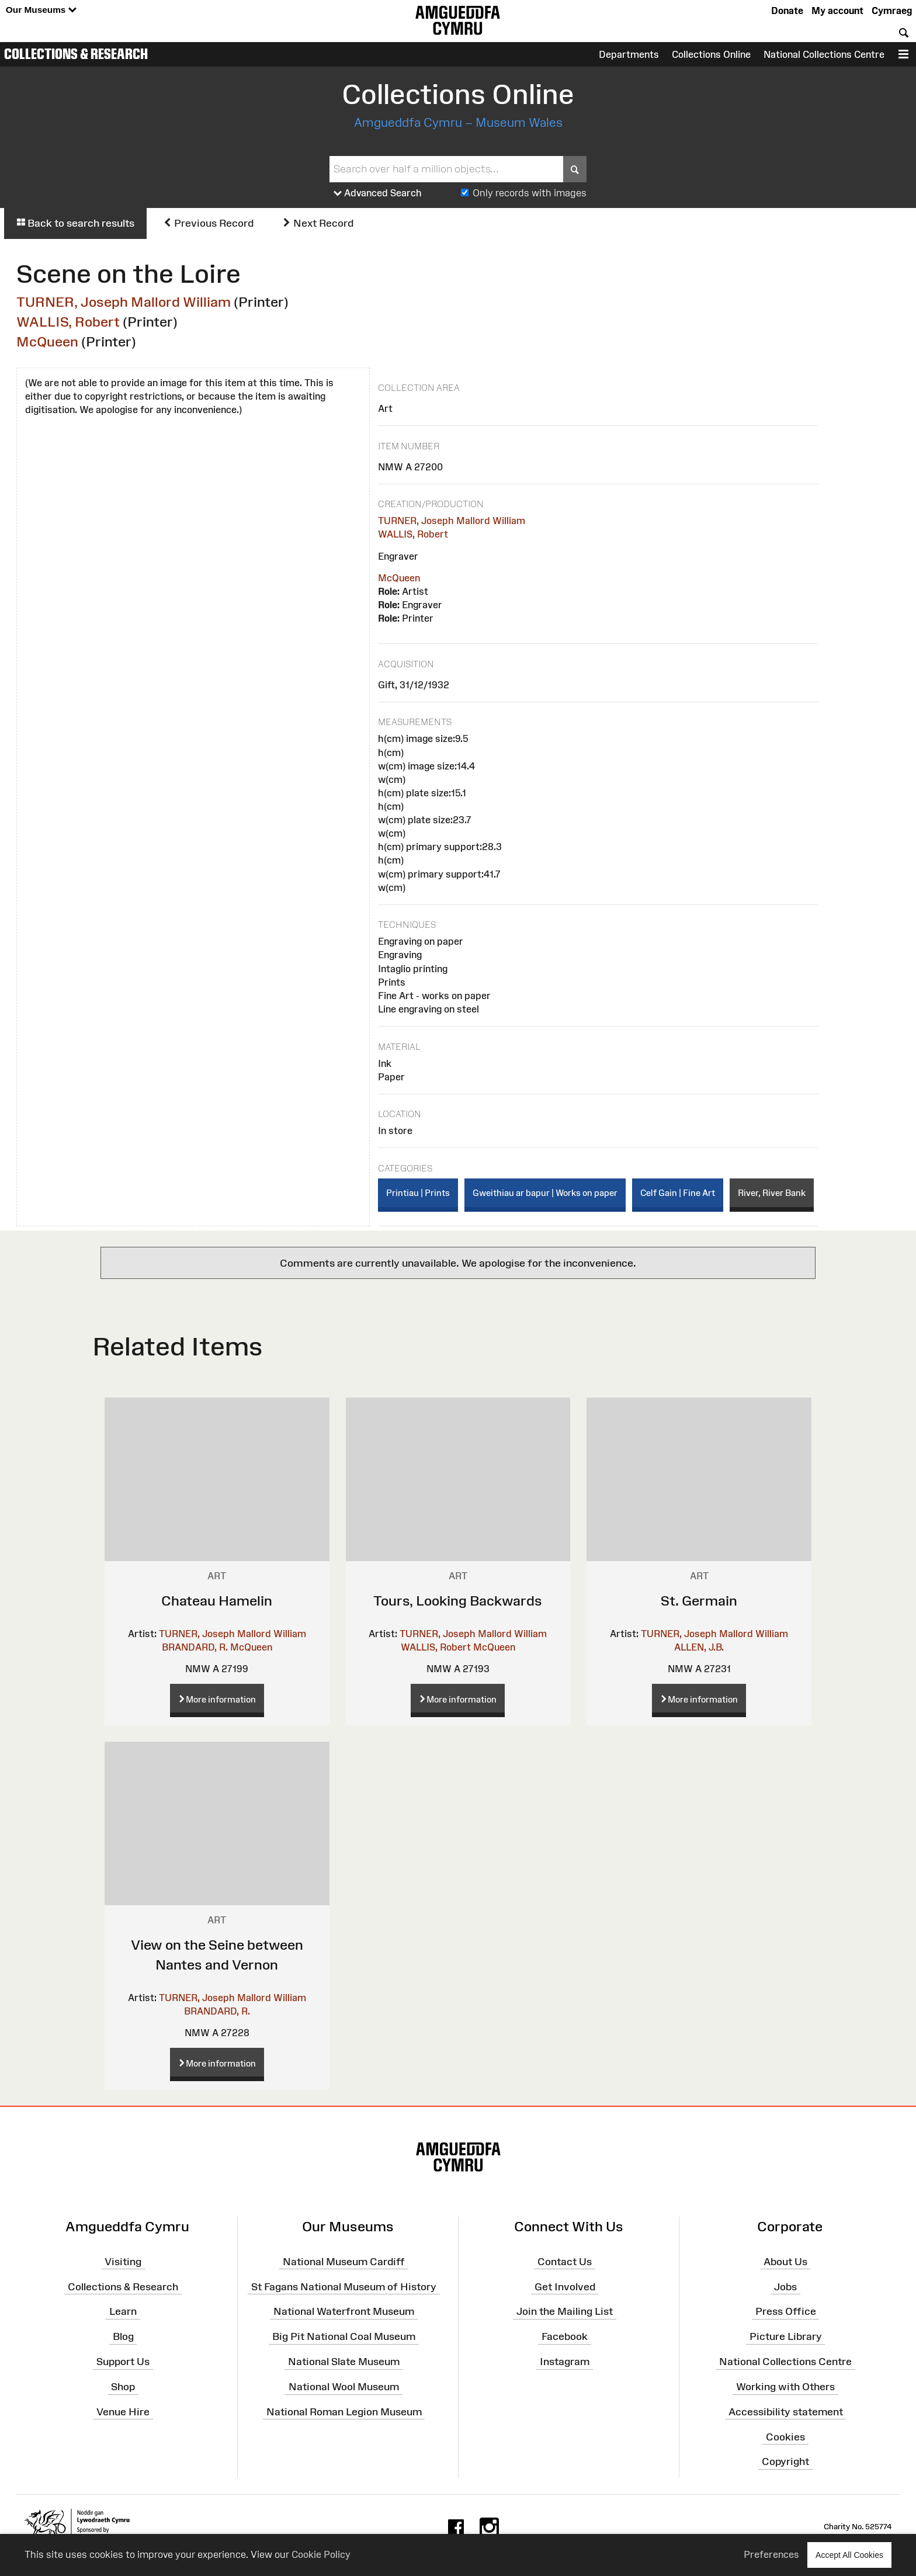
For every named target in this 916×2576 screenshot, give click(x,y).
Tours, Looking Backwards (457, 1600)
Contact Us (564, 2262)
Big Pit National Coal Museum (343, 2336)
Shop (123, 2387)
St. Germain (699, 1600)
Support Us (123, 2361)
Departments (629, 54)
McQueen (47, 341)
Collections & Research (76, 54)
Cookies (785, 2436)
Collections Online (711, 54)
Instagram (564, 2361)
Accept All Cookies (849, 2555)
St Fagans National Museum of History (343, 2286)
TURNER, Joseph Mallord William (123, 302)
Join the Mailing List (564, 2311)
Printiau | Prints (418, 1193)
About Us (785, 2262)
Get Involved (565, 2286)
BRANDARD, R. (195, 1647)
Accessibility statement (785, 2412)
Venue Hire (123, 2412)
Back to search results (75, 223)
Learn (123, 2311)
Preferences (771, 2554)
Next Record (317, 223)
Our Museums (41, 10)
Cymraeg (892, 10)
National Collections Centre (824, 54)
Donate (787, 10)
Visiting (123, 2262)
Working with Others (785, 2387)
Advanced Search (378, 193)
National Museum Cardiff (344, 2262)
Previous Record (208, 223)
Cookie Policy (321, 2554)
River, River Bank (772, 1193)
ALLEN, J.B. (699, 1647)
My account (837, 10)
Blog (123, 2336)
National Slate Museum (344, 2361)
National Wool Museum (344, 2387)
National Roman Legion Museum (344, 2412)
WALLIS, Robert (68, 322)
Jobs (785, 2286)
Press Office (785, 2311)
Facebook (565, 2336)
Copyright (785, 2461)
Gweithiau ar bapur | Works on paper (545, 1193)
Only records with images (530, 193)
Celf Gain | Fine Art (677, 1193)
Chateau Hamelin (216, 1600)
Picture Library (786, 2336)
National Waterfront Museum (343, 2311)
